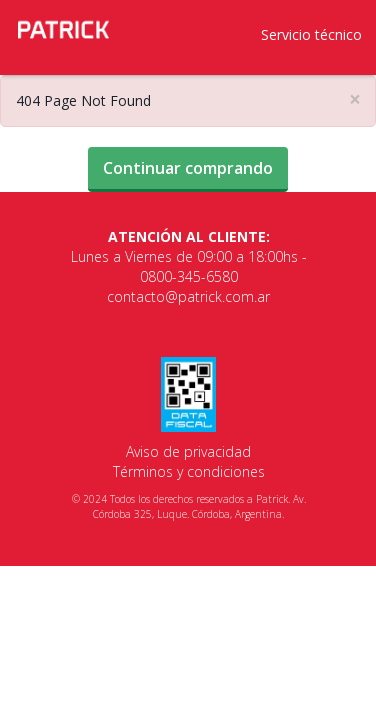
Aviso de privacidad (188, 451)
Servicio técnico (311, 34)
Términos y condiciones (189, 471)
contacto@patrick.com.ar (188, 296)
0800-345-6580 (189, 276)
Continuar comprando (188, 168)
